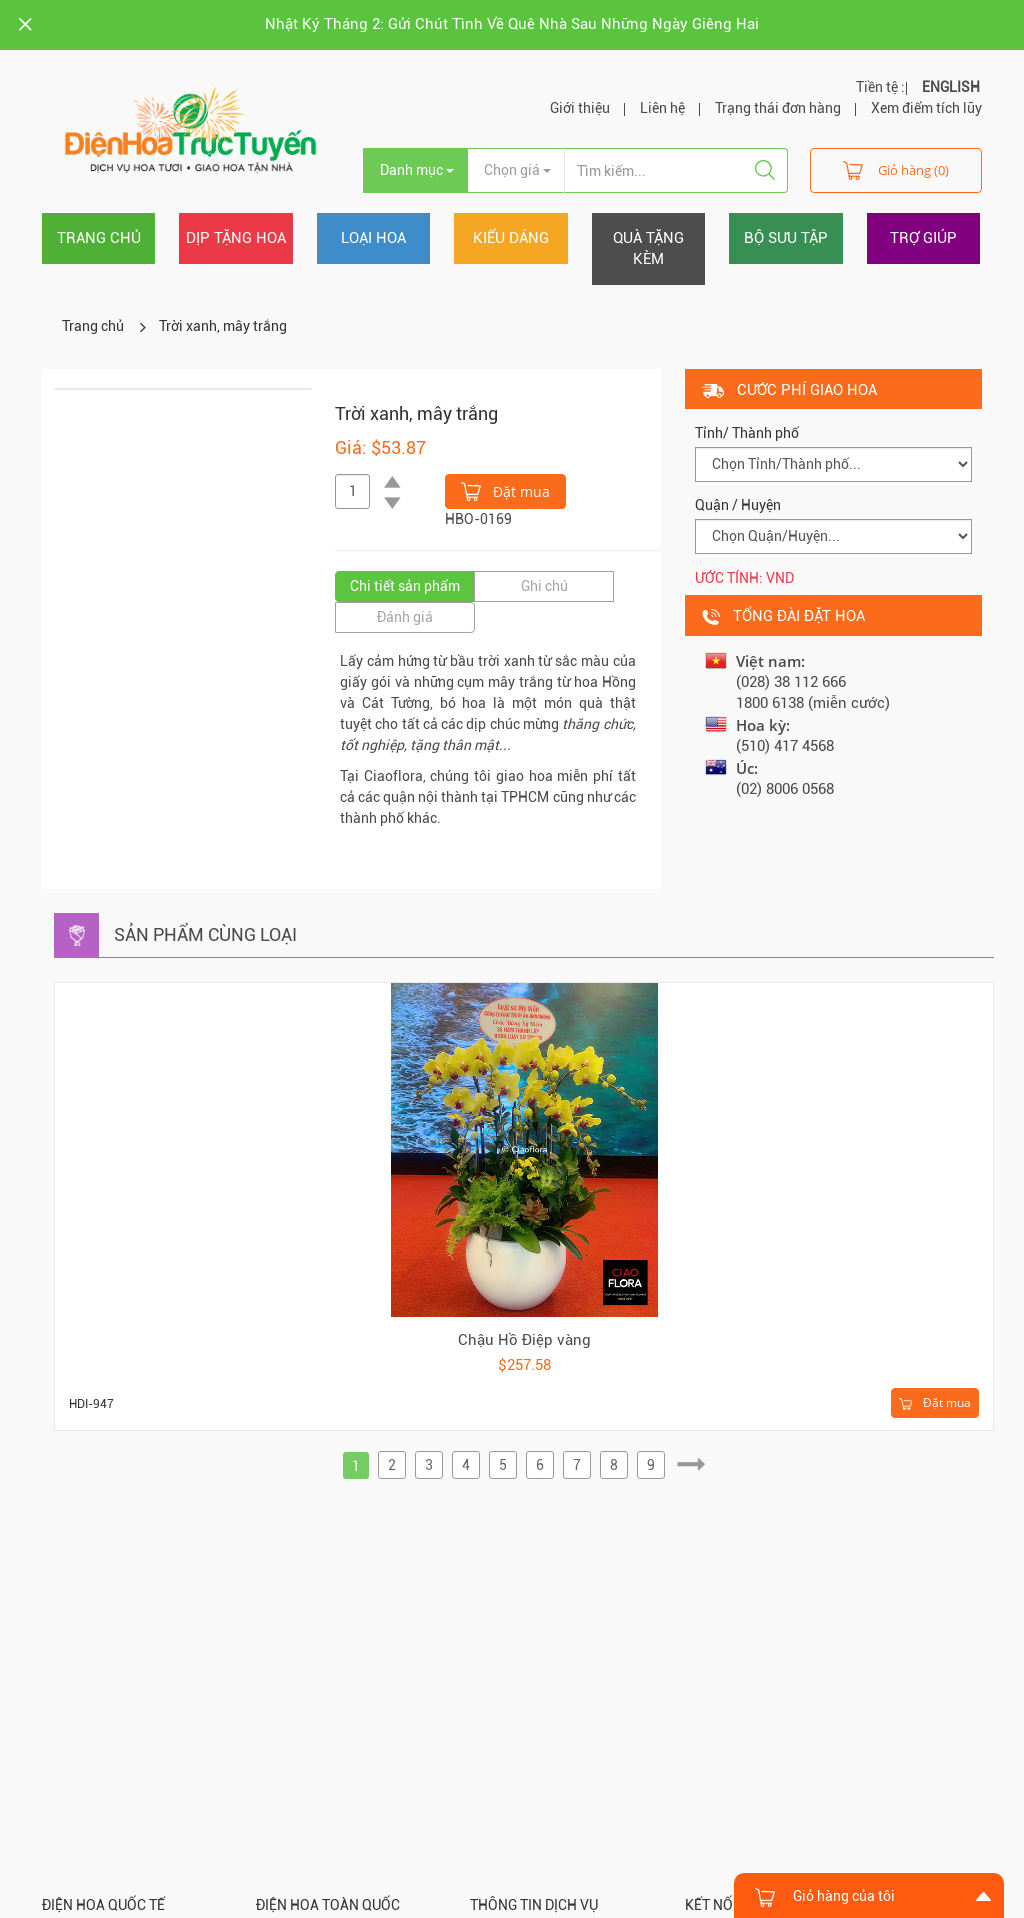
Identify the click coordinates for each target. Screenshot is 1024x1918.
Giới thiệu (580, 108)
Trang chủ (99, 238)
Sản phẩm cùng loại (205, 934)
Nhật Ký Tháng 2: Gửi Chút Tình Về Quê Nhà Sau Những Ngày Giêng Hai (512, 24)
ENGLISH (951, 87)
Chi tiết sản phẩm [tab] (405, 586)
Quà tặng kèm (648, 248)
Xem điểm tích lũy (926, 108)
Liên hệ (662, 108)
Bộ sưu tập (786, 238)
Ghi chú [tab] (544, 586)
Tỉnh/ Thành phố (747, 433)
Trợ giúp (923, 238)
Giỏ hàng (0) (896, 169)
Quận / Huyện (738, 505)
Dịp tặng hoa (236, 238)
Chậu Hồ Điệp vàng (524, 1340)
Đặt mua (505, 490)
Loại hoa (373, 238)
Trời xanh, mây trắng (223, 326)
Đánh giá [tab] (405, 617)
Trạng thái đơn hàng (778, 108)
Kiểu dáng (511, 238)
